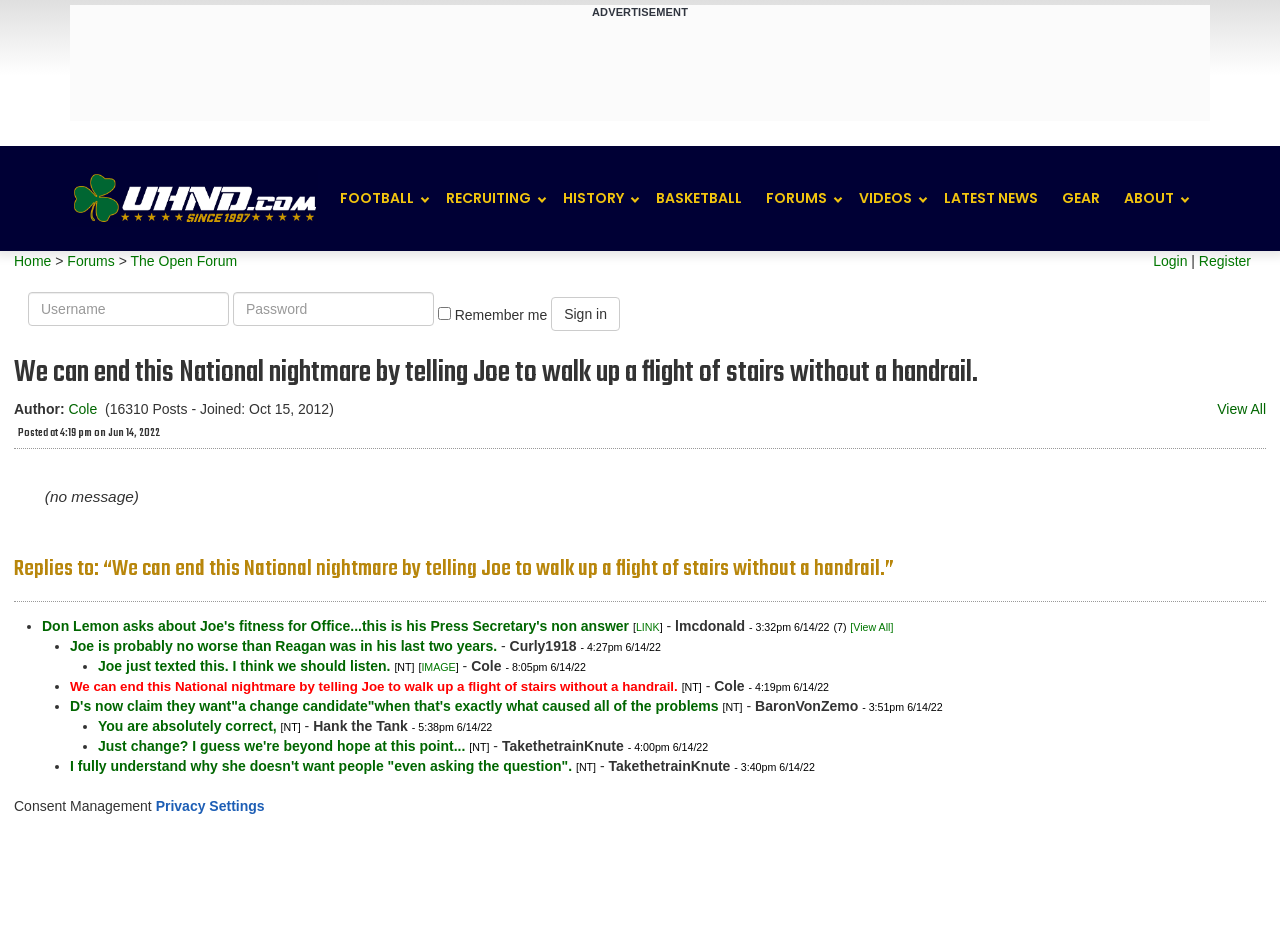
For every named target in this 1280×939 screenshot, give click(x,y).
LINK (648, 627)
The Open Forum (183, 261)
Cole (82, 409)
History (593, 198)
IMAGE (438, 667)
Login (1170, 261)
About (1149, 198)
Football (377, 198)
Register (1225, 261)
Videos (885, 198)
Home (32, 261)
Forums (796, 198)
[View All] (871, 627)
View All (1241, 409)
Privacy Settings (210, 806)
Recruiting (488, 198)
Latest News (991, 198)
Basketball (699, 198)
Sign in (585, 314)
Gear (1081, 198)
